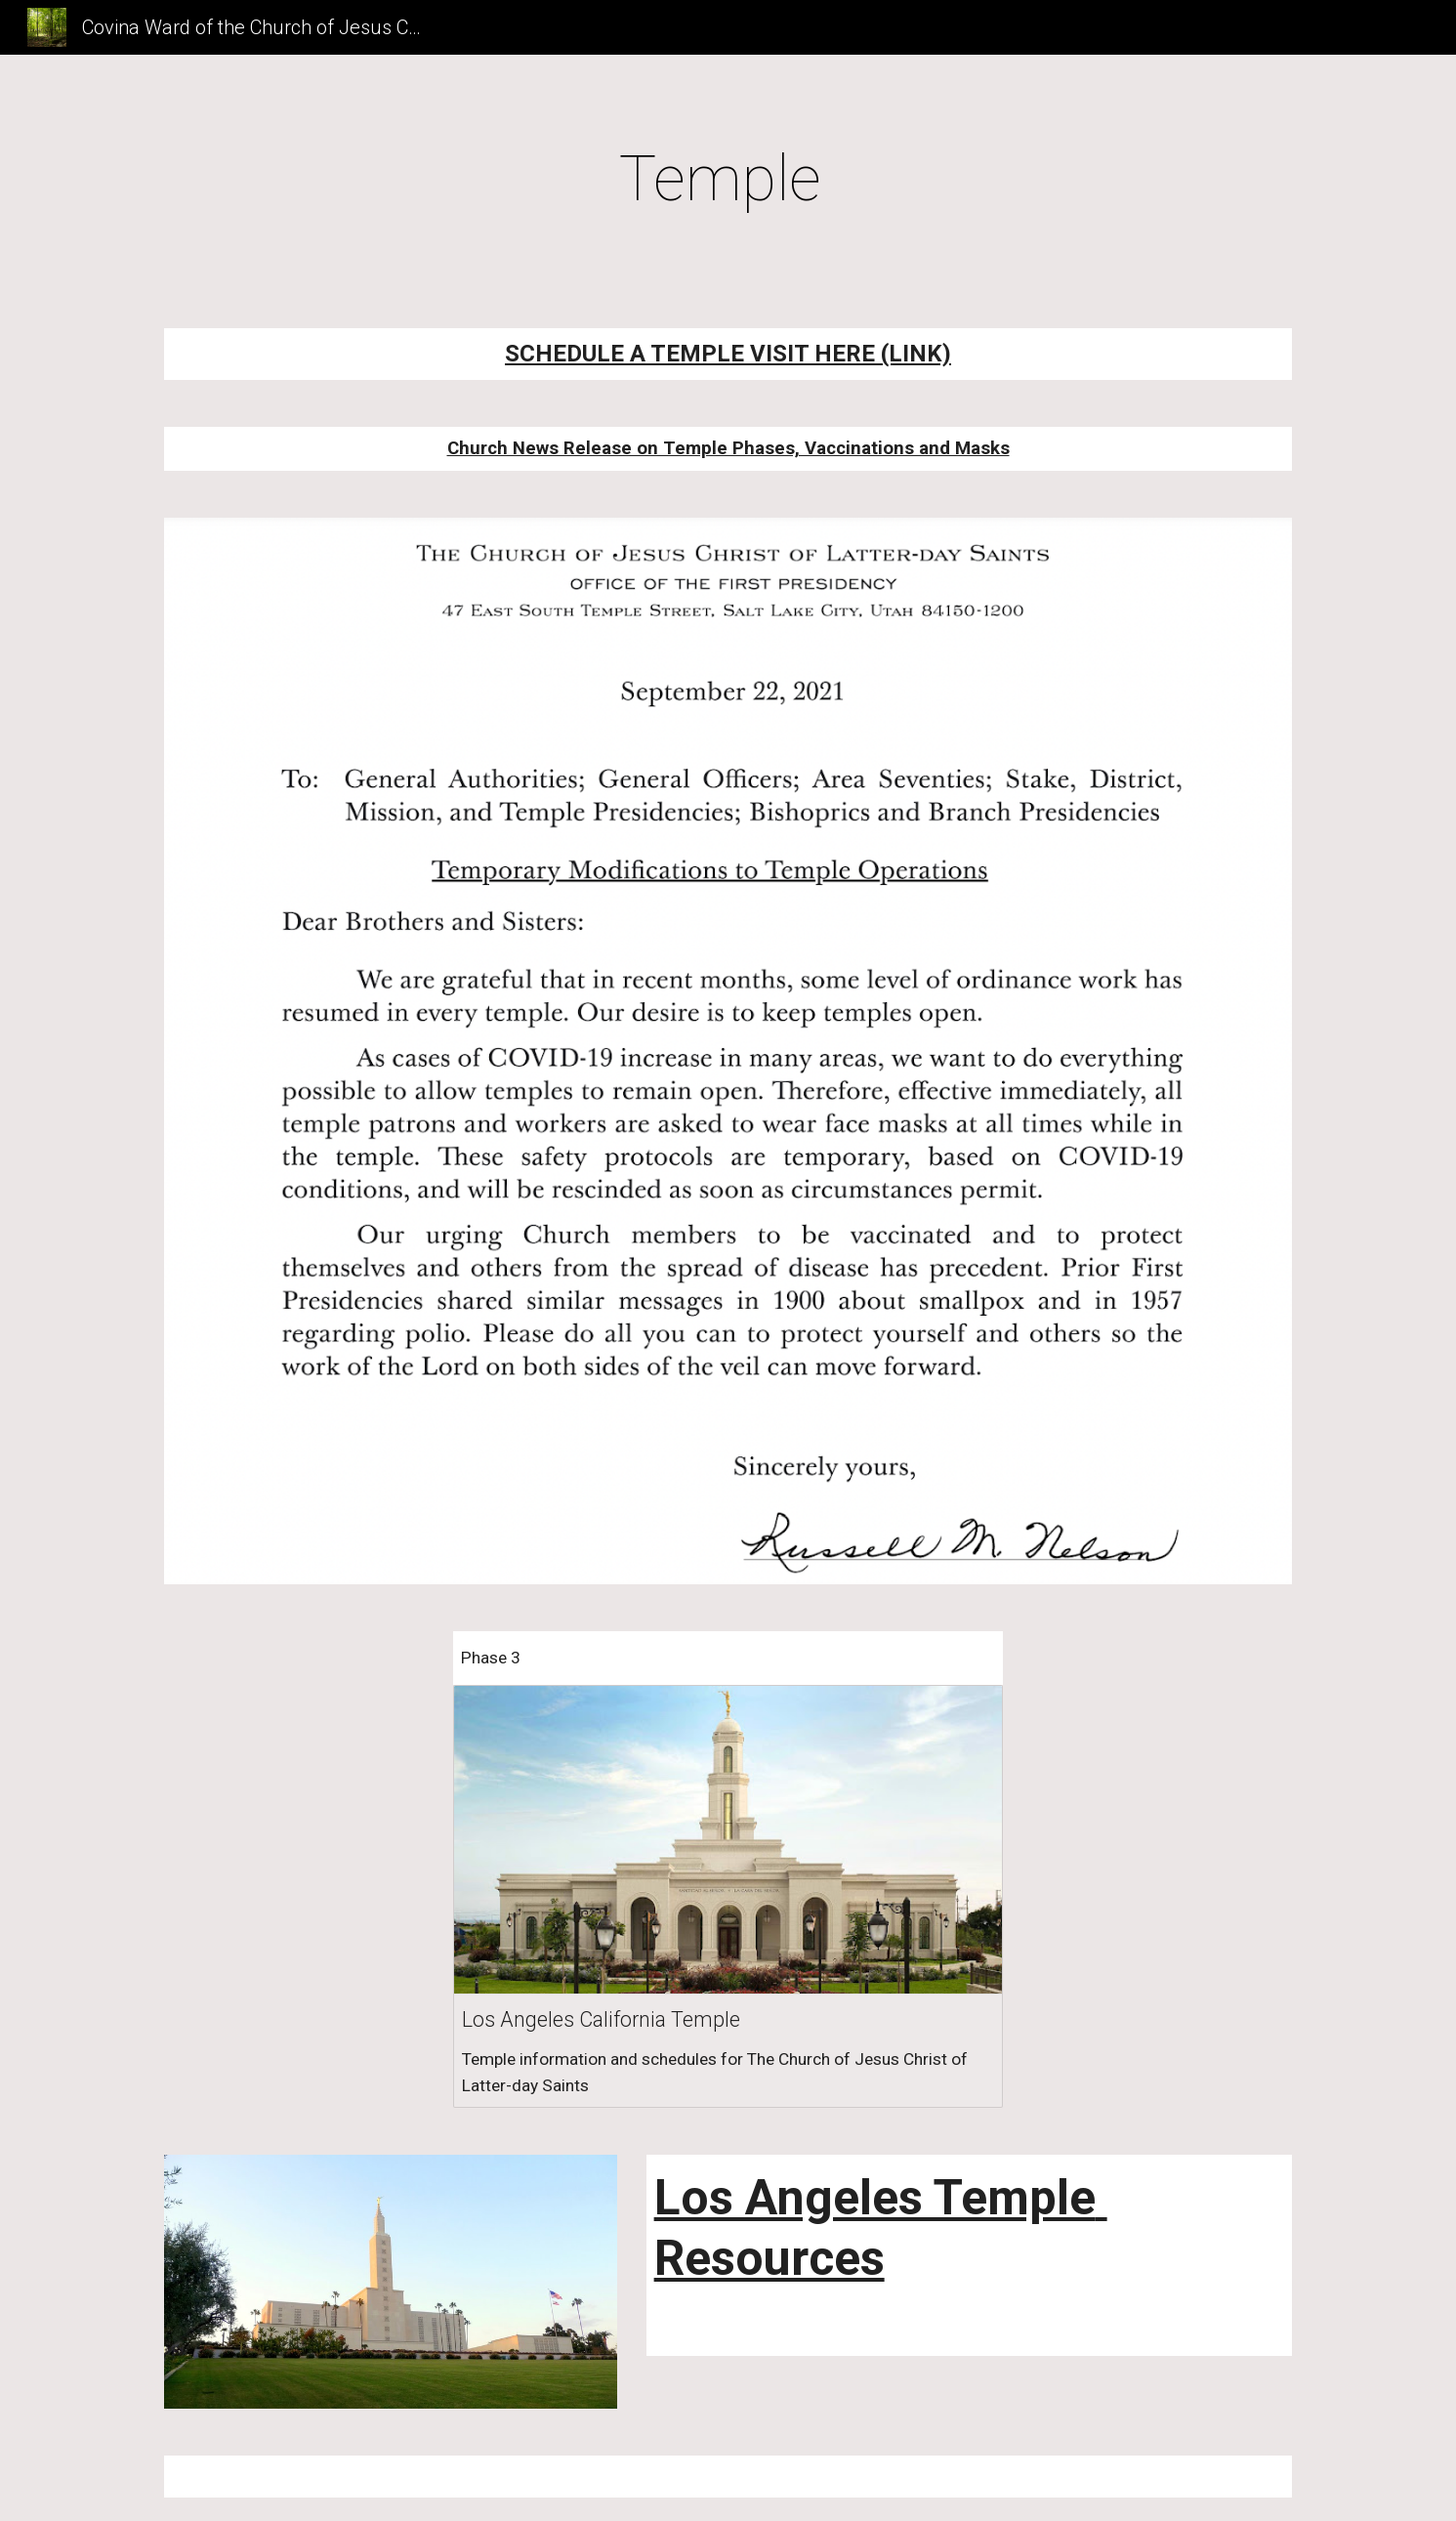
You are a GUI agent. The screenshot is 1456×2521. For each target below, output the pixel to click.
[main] (728, 180)
